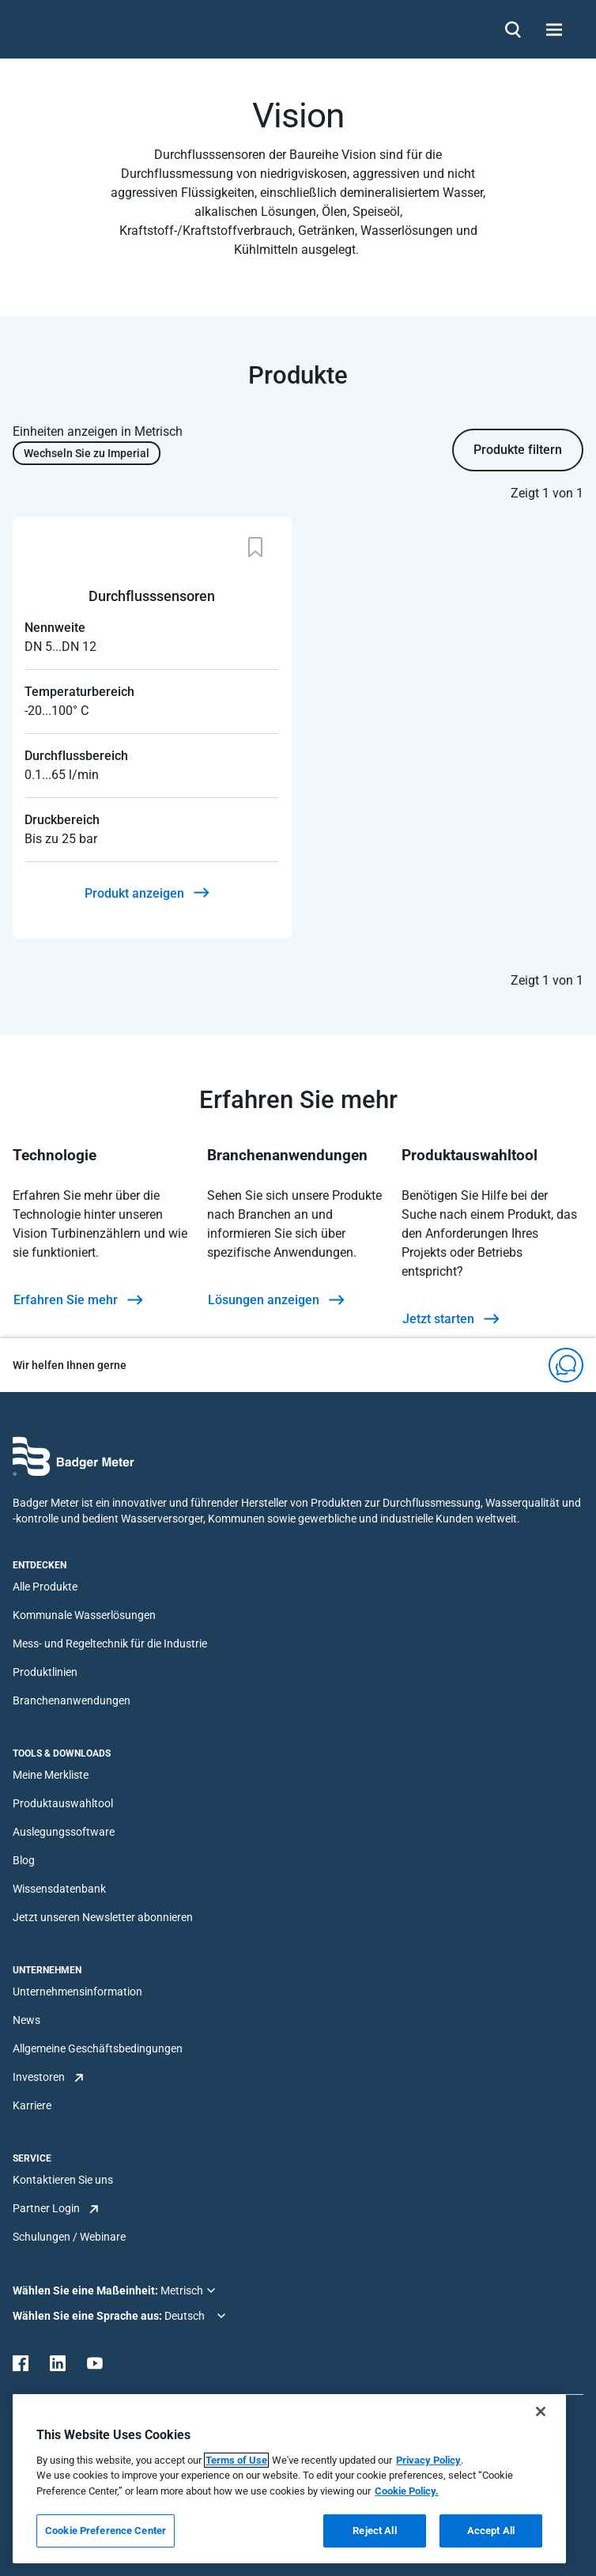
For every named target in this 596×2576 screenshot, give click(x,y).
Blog (24, 1860)
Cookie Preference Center (105, 2530)
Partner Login (46, 2208)
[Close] (540, 2411)
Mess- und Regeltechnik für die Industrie (110, 1643)
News (26, 2020)
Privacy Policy (428, 2460)
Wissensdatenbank (59, 1888)
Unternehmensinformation (77, 1991)
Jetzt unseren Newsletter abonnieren (103, 1917)
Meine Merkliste (51, 1774)
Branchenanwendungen (71, 1700)
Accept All (491, 2530)
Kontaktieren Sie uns (63, 2179)
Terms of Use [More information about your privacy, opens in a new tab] (236, 2460)
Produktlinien (45, 1672)
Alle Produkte (45, 1586)
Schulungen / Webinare (69, 2236)
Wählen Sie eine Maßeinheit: (86, 2290)
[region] (289, 2478)
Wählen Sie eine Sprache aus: (88, 2315)
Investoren (39, 2077)
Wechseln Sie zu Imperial (86, 453)
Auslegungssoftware (64, 1831)
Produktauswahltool (63, 1803)
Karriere (32, 2105)
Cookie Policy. (407, 2491)
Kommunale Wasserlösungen (84, 1615)
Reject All (374, 2530)
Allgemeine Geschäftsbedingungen (98, 2048)
